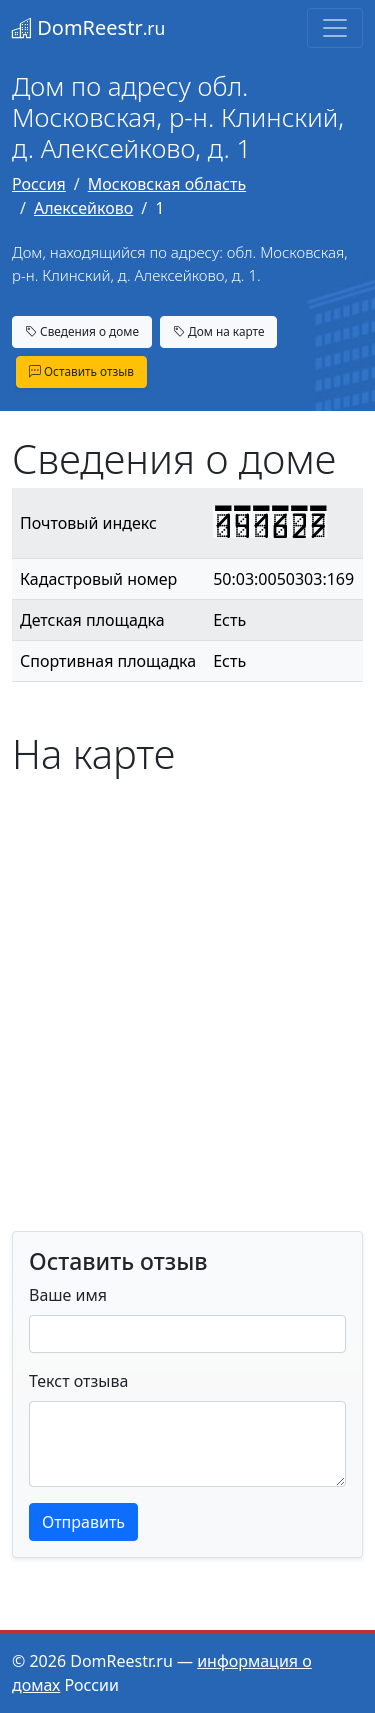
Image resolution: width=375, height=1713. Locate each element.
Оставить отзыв (81, 371)
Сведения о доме (82, 331)
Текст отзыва (78, 1381)
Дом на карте (219, 331)
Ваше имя (68, 1295)
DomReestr (88, 27)
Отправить (83, 1522)
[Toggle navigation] (335, 28)
